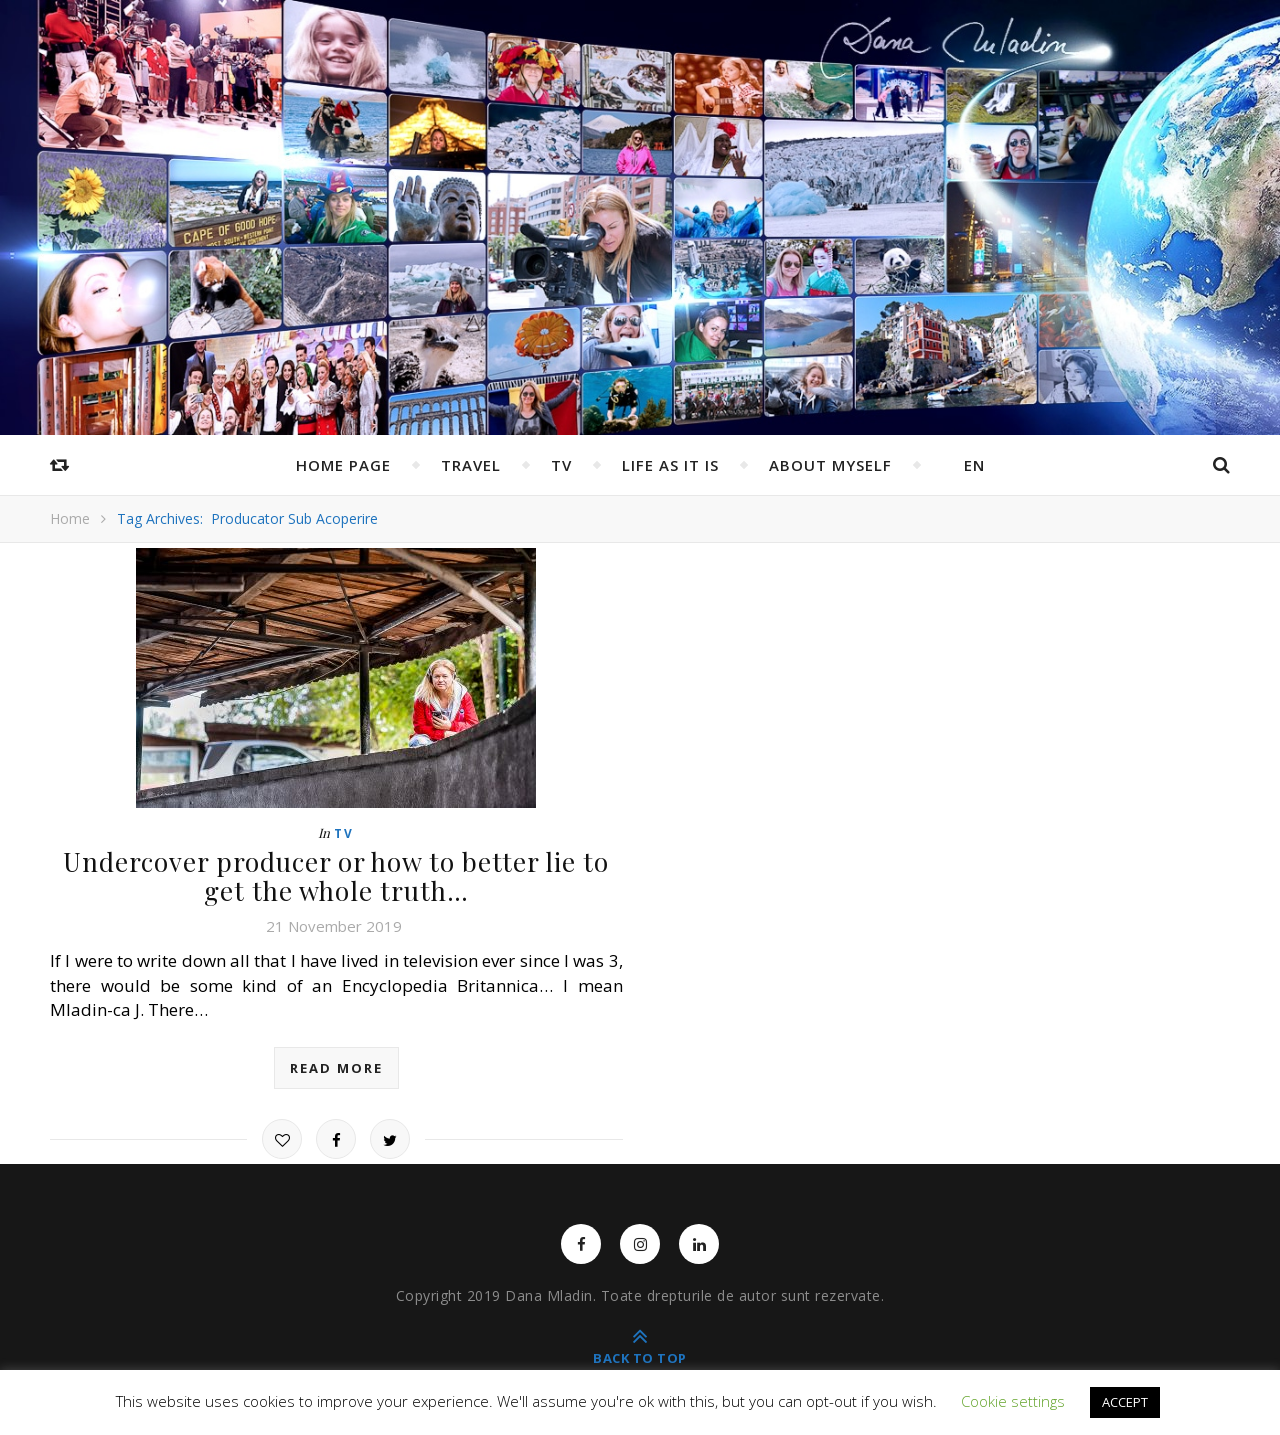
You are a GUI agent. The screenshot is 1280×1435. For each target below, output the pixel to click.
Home (70, 518)
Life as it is (670, 465)
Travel (471, 465)
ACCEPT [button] (1125, 1402)
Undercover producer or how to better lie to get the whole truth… (336, 876)
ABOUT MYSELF (830, 465)
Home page (343, 465)
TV (561, 465)
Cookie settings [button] (1013, 1401)
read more (336, 1068)
